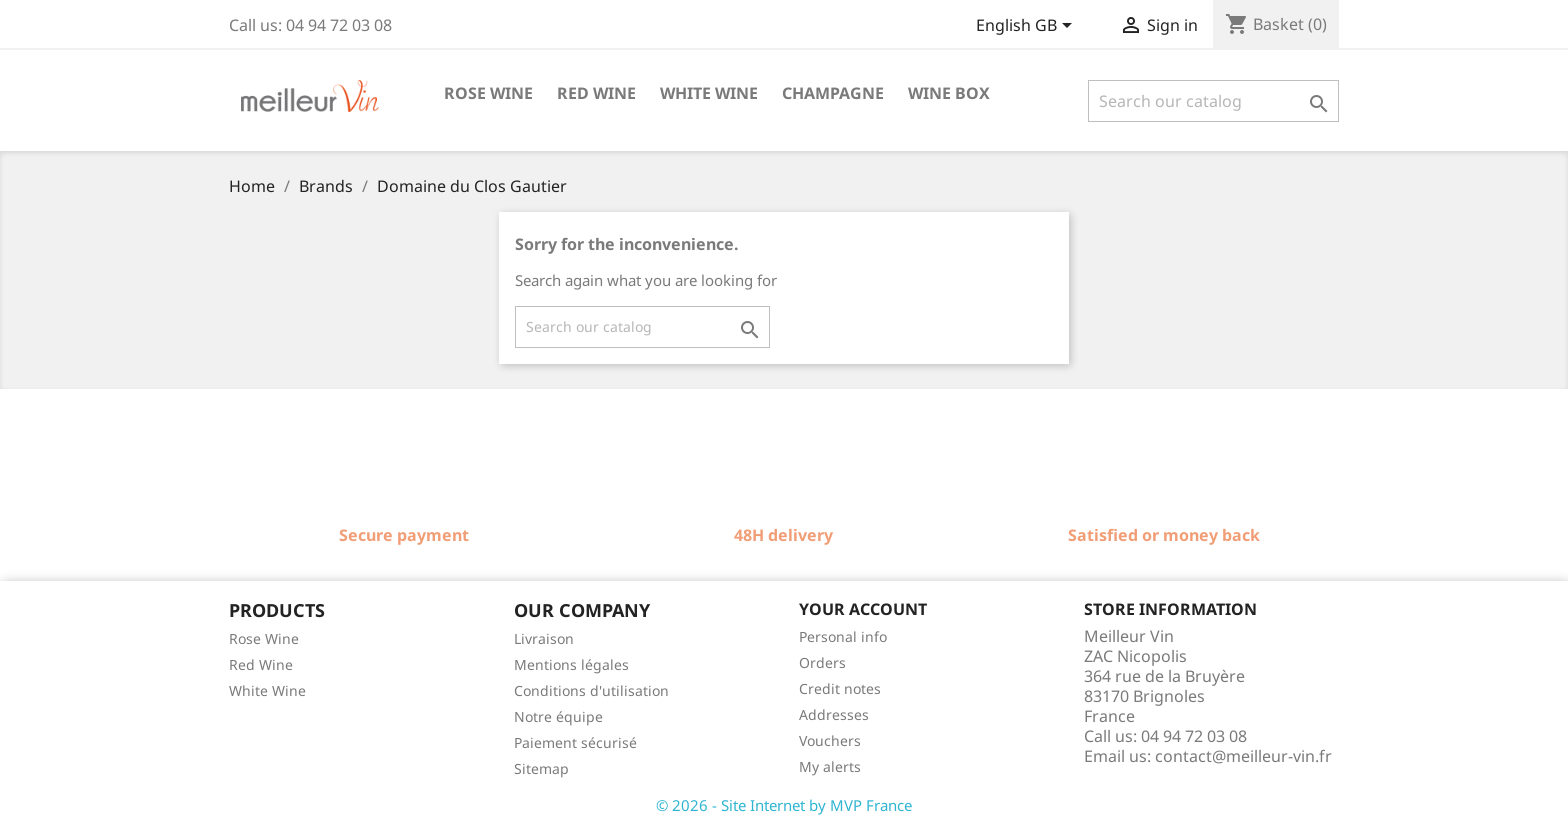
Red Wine (261, 664)
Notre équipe (558, 716)
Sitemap (541, 768)
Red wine (596, 93)
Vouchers (830, 740)
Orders (822, 662)
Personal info (843, 636)
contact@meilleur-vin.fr (1243, 756)
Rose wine (488, 93)
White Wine (267, 690)
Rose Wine (264, 638)
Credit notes (840, 688)
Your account (863, 609)
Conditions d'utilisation (591, 690)
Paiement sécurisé (575, 742)
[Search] (1213, 101)
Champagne (833, 93)
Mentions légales (571, 664)
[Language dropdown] (1027, 27)
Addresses (834, 714)
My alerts (830, 766)
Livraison (544, 638)
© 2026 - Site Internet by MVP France (784, 805)
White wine (709, 93)
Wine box (949, 93)
